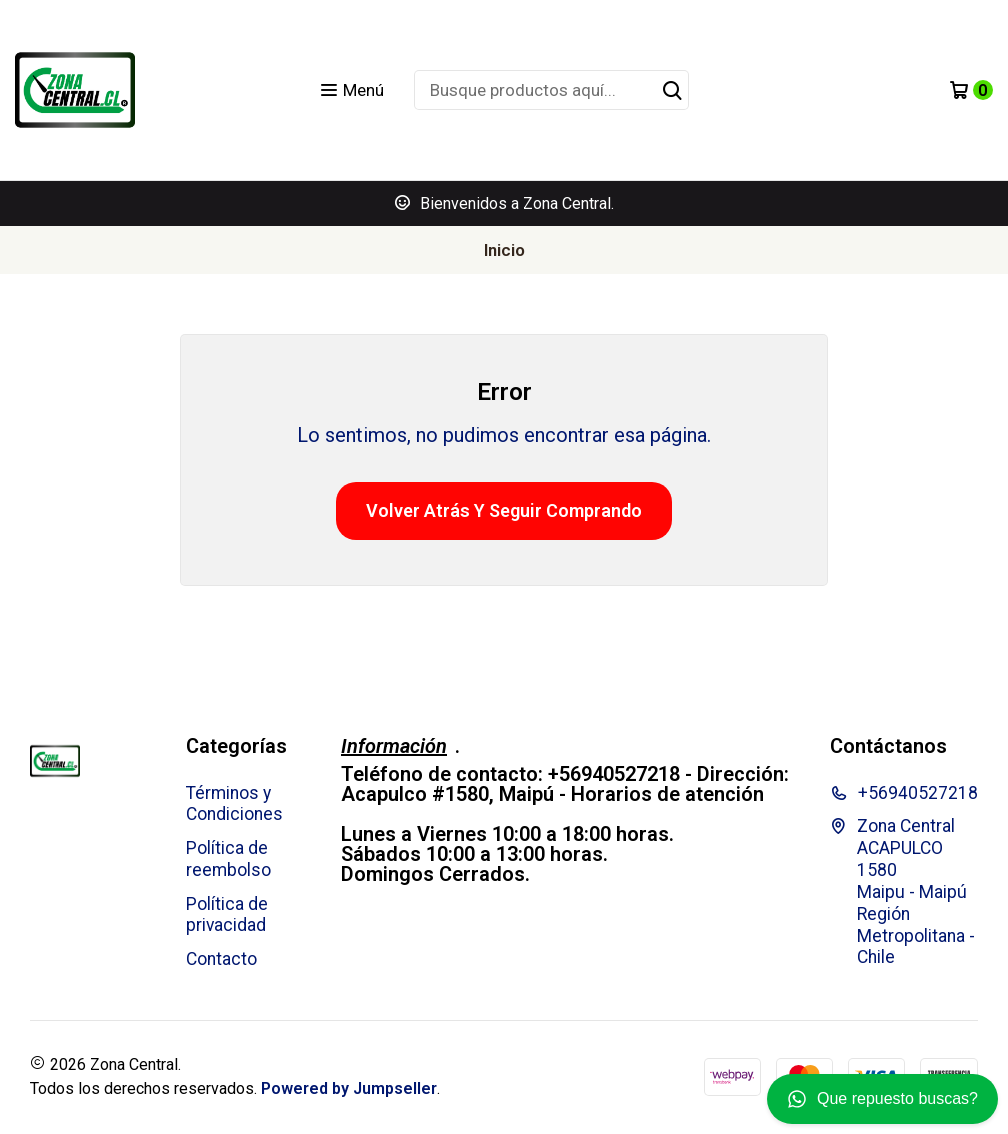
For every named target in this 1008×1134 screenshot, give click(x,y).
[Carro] (971, 90)
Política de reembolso (228, 859)
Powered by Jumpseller (349, 1088)
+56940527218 (904, 793)
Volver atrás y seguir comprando (504, 510)
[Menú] (351, 90)
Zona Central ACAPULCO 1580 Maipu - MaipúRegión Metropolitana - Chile (902, 891)
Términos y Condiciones (234, 804)
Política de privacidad (227, 915)
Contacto (221, 959)
